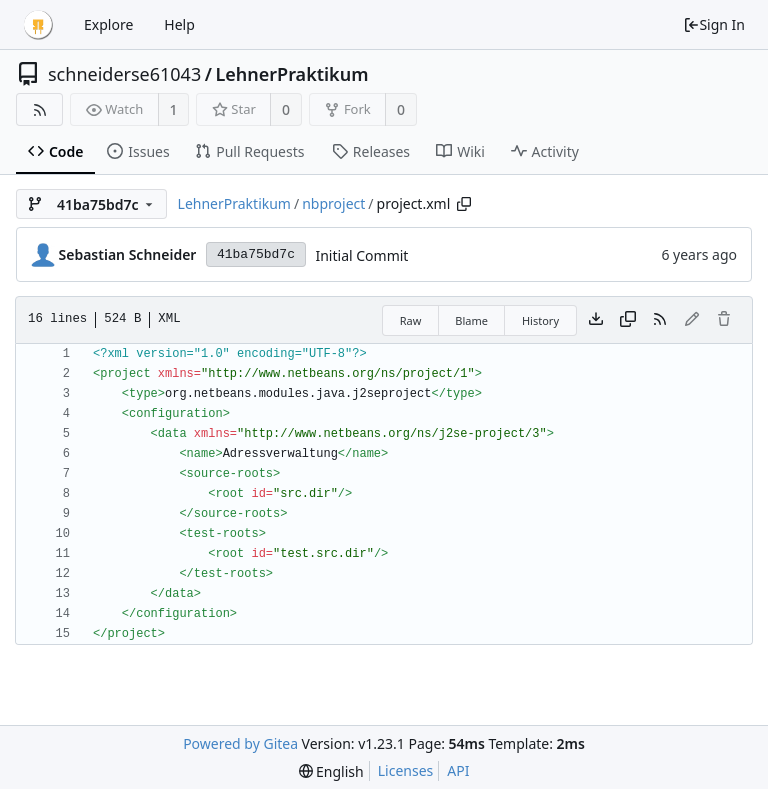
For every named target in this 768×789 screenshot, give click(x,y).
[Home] (38, 25)
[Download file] (596, 320)
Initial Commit (361, 255)
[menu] (331, 771)
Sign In (714, 24)
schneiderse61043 (124, 74)
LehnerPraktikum (291, 74)
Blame (471, 320)
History (540, 320)
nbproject (333, 203)
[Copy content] (628, 320)
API (458, 770)
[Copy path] (464, 204)
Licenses (406, 770)
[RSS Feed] (39, 109)
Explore (108, 24)
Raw (411, 320)
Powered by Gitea (240, 743)
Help (179, 24)
